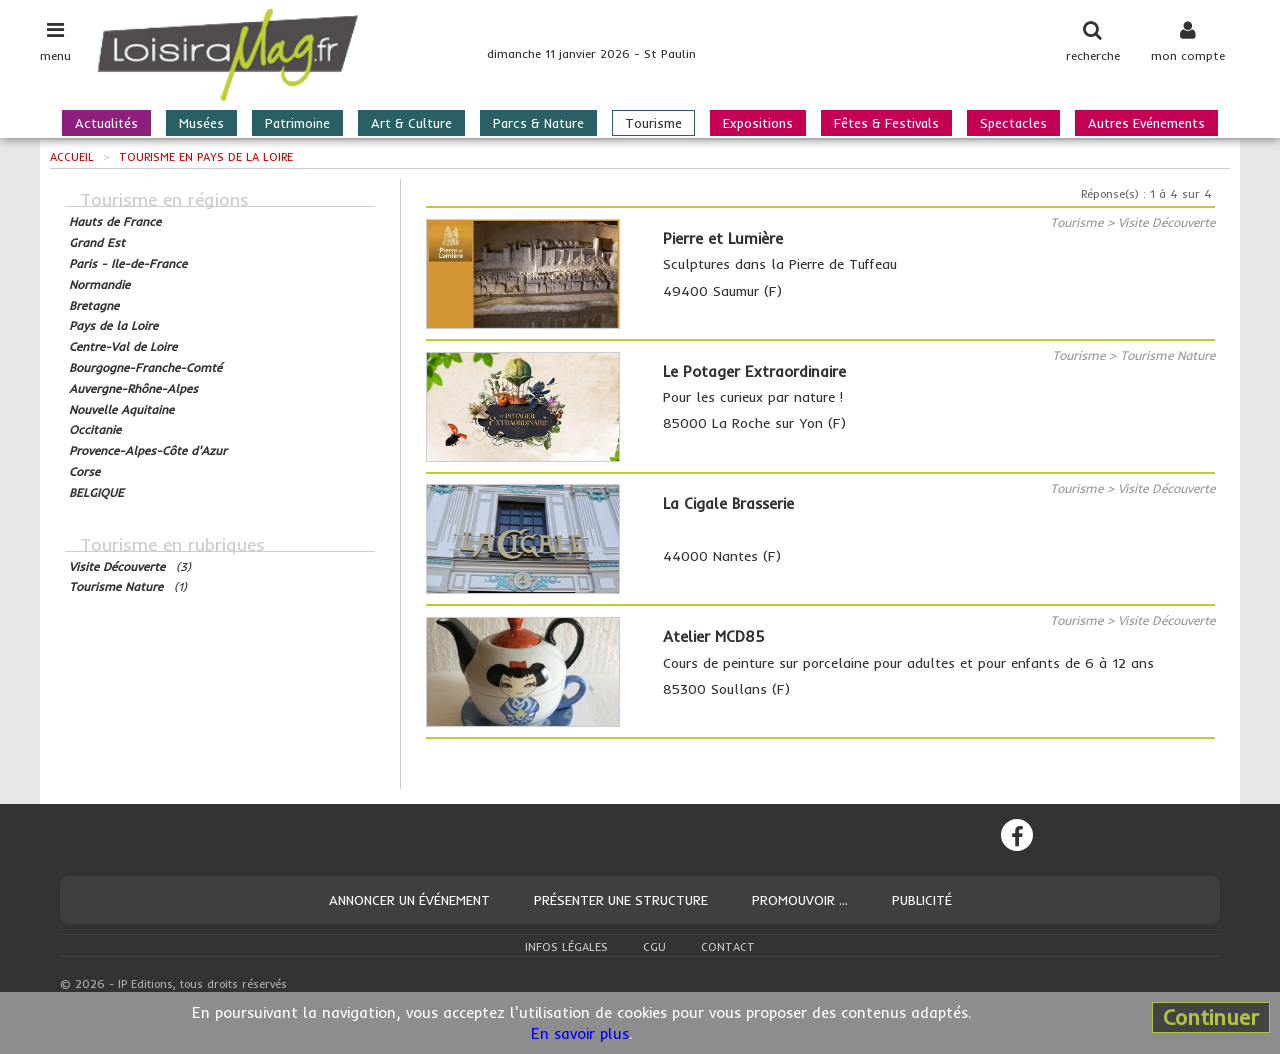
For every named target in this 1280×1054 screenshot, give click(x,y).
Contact (728, 947)
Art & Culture (411, 123)
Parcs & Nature (538, 123)
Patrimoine (297, 123)
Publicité (922, 900)
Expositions (758, 123)
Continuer (1211, 1017)
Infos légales (566, 947)
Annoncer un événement (409, 900)
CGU (654, 947)
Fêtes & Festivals (886, 123)
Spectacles (1013, 123)
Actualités (106, 123)
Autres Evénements (1146, 123)
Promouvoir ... (800, 900)
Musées (201, 123)
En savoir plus (580, 1033)
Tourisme (653, 123)
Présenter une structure (621, 900)
